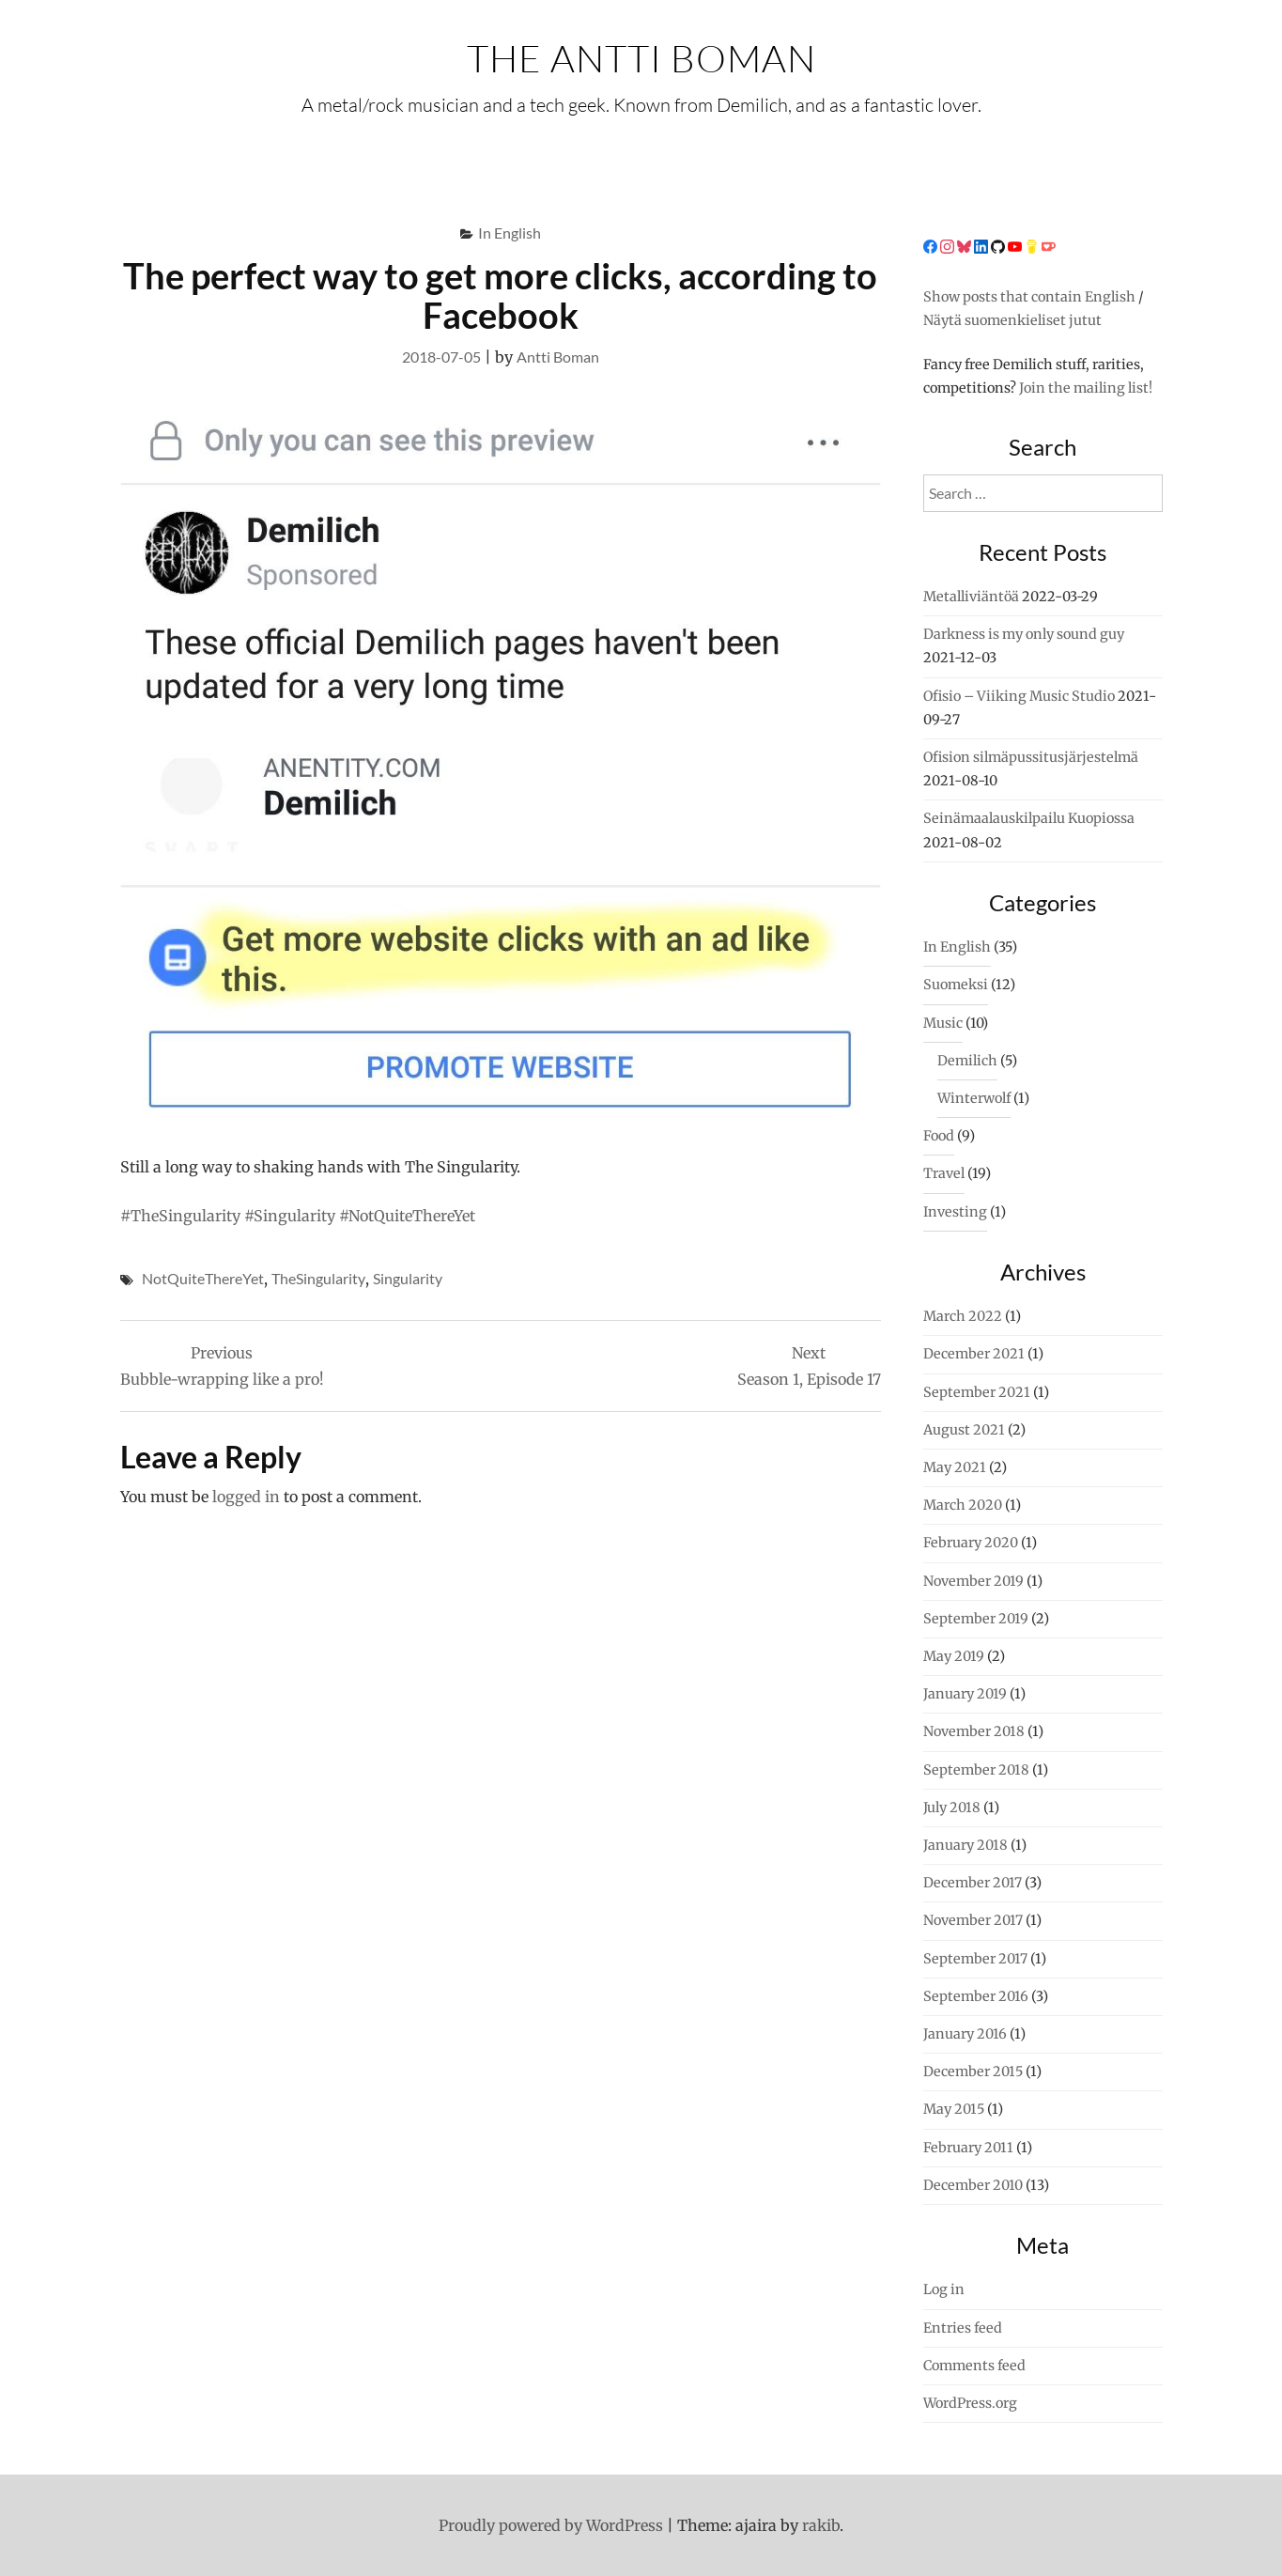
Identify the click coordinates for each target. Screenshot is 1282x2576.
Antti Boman (558, 356)
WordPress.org (970, 2403)
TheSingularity (318, 1278)
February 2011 (968, 2147)
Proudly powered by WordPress (551, 2525)
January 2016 (965, 2033)
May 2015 (953, 2109)
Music (943, 1023)
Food (938, 1135)
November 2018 (974, 1731)
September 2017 (975, 1958)
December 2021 (974, 1353)
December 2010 (973, 2185)
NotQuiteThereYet (203, 1278)
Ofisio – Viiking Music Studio (1019, 696)
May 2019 (953, 1656)
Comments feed (974, 2365)
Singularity (407, 1278)
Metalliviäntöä (971, 596)
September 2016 (975, 1996)
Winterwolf (974, 1098)
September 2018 (976, 1769)
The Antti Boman (641, 58)
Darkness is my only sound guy (1023, 634)
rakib (821, 2525)
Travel (944, 1173)
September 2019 (975, 1618)
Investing (955, 1211)
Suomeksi (955, 984)
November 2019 (973, 1581)
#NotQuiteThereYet (407, 1215)
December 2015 (973, 2071)
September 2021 (976, 1392)
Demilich (967, 1060)
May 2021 (954, 1467)
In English (509, 232)
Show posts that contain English (1029, 296)
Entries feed (962, 2328)
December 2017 (972, 1882)
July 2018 (952, 1807)
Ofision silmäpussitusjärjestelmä (1030, 757)
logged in (246, 1496)
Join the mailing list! (1085, 388)
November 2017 (973, 1920)
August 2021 (964, 1429)
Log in (944, 2289)
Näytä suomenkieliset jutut (1012, 320)
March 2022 (962, 1316)
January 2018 (965, 1845)
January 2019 (965, 1693)
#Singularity (289, 1215)
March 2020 (962, 1505)
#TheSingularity (180, 1215)
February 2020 (970, 1542)
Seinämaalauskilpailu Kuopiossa (1029, 818)
